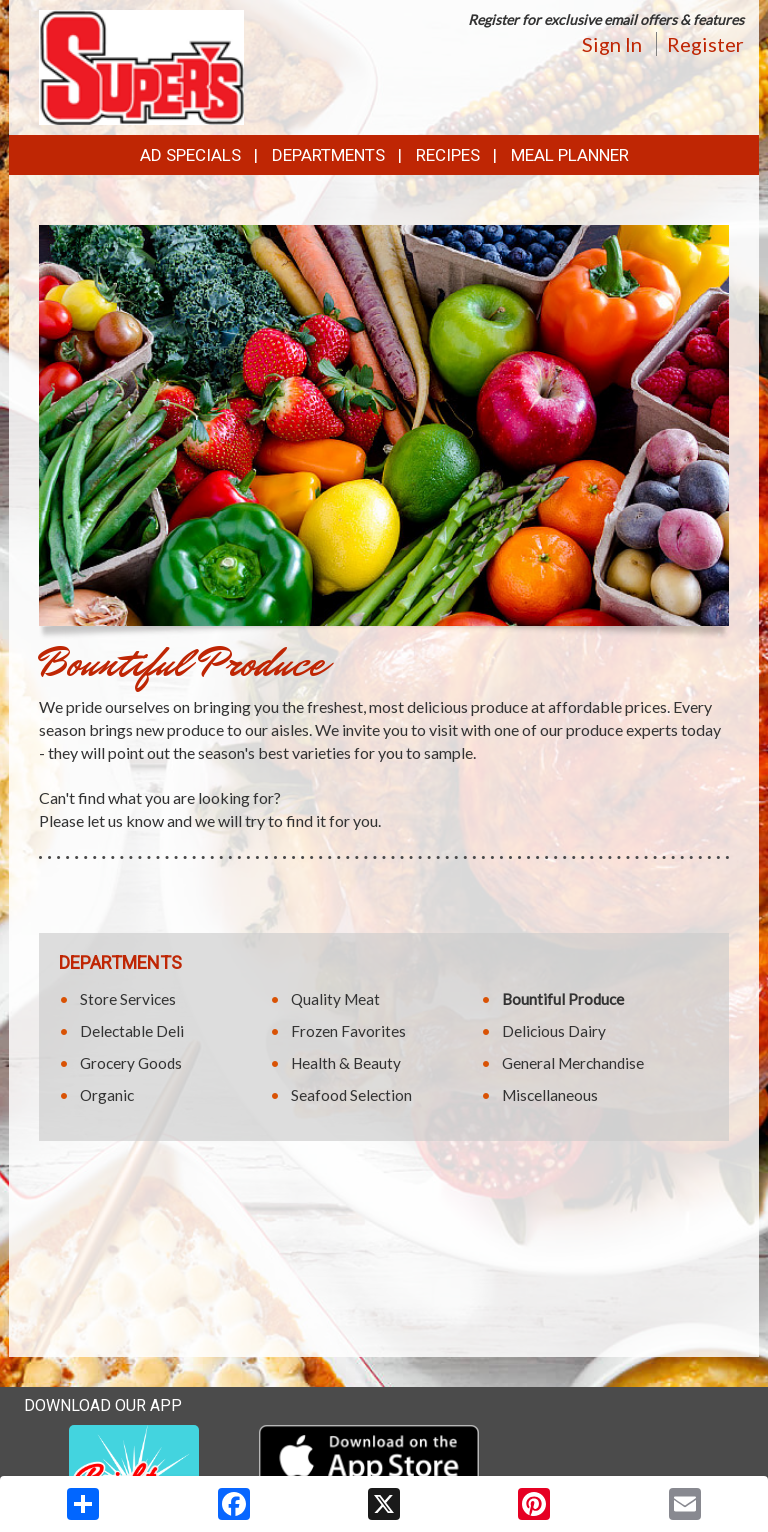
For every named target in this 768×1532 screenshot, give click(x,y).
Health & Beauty (346, 1063)
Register (705, 44)
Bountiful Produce (563, 999)
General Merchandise (573, 1063)
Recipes (448, 155)
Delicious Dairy (554, 1031)
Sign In (612, 44)
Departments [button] (328, 155)
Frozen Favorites (348, 1031)
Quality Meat (335, 999)
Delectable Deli (132, 1031)
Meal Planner (570, 155)
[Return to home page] (141, 65)
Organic (107, 1095)
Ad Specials (190, 155)
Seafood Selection (351, 1095)
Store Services (128, 999)
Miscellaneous (550, 1095)
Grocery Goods (131, 1063)
